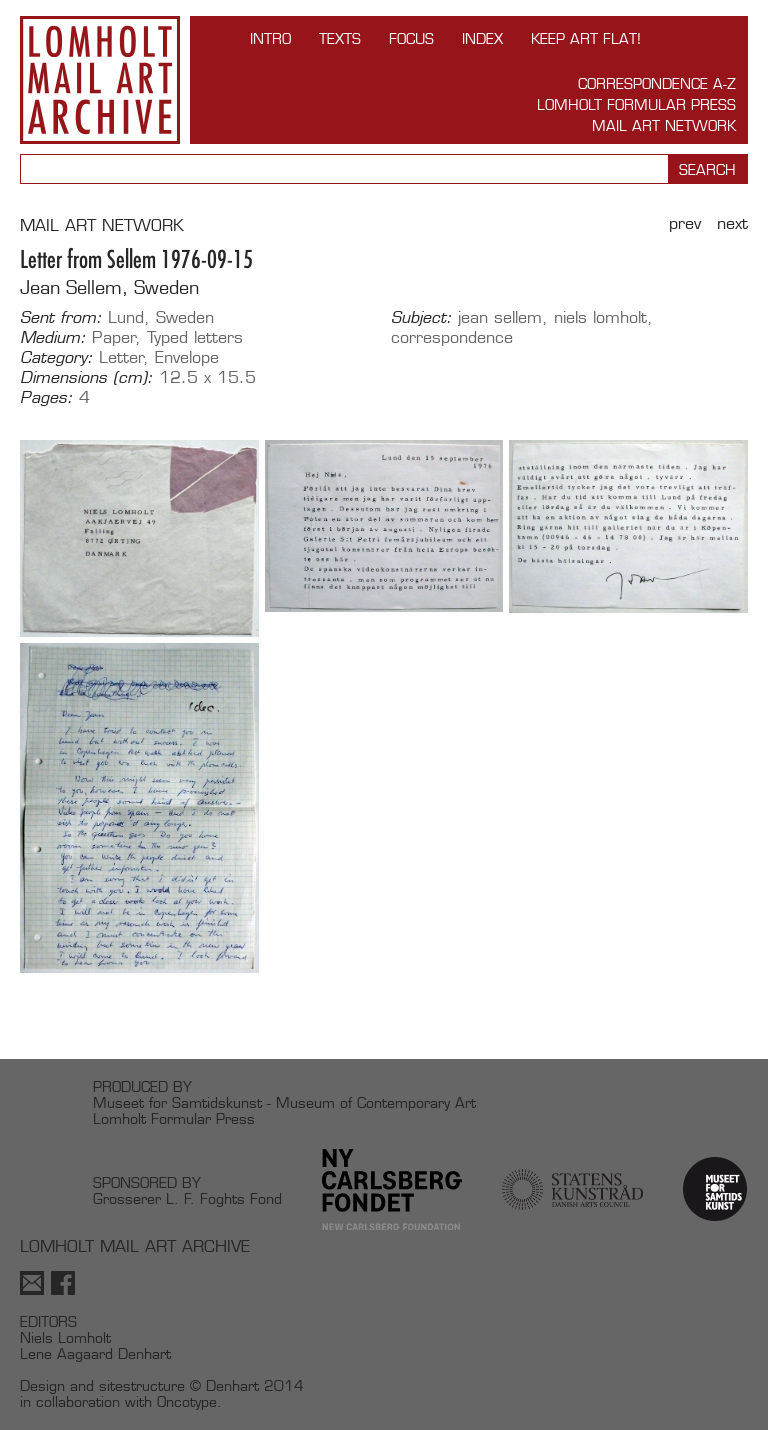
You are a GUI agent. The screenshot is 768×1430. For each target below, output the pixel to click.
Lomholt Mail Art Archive (100, 80)
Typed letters (195, 337)
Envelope (187, 357)
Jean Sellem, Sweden (109, 287)
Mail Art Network (664, 125)
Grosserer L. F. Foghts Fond (187, 1198)
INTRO (270, 38)
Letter (121, 357)
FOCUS (411, 38)
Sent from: (61, 318)
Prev (685, 223)
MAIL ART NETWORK (102, 225)
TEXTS (340, 38)
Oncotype (187, 1401)
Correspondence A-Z (657, 83)
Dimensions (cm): (86, 378)
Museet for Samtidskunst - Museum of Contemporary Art (284, 1102)
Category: (56, 358)
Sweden (185, 317)
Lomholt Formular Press (636, 104)
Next (732, 223)
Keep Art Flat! (586, 38)
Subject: (421, 318)
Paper (114, 337)
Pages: (46, 398)
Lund (126, 317)
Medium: (53, 338)
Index (482, 38)
